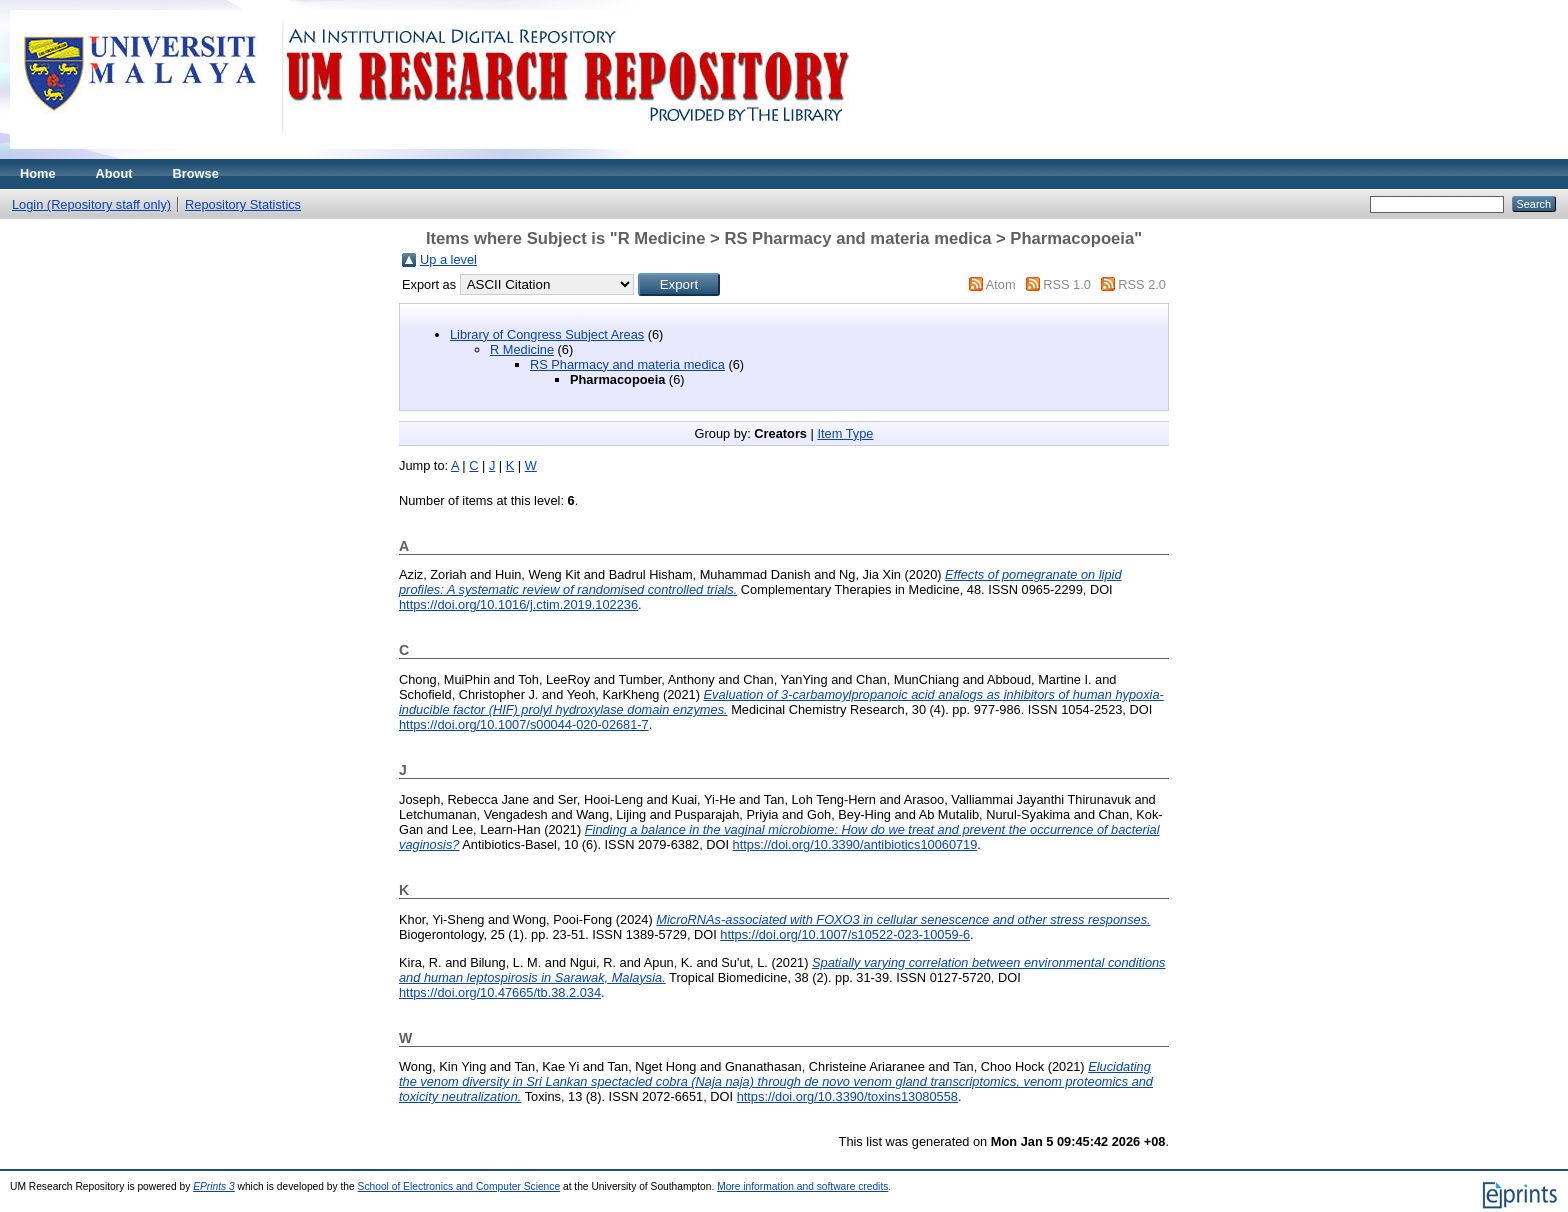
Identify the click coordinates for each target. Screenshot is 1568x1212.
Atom (1001, 284)
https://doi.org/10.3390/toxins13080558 (847, 1096)
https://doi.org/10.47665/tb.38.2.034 (500, 992)
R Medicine (522, 349)
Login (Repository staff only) (91, 204)
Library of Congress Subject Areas (547, 334)
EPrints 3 (214, 1186)
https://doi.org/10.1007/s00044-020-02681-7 (524, 724)
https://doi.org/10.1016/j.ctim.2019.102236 (518, 604)
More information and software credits (802, 1186)
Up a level (448, 259)
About (114, 173)
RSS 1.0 (1067, 284)
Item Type (845, 433)
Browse (196, 173)
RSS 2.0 (1142, 284)
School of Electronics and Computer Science (459, 1186)
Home (38, 173)
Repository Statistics (243, 204)
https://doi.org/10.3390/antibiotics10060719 (855, 844)
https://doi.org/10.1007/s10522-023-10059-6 (845, 934)
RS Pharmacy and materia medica (627, 364)
